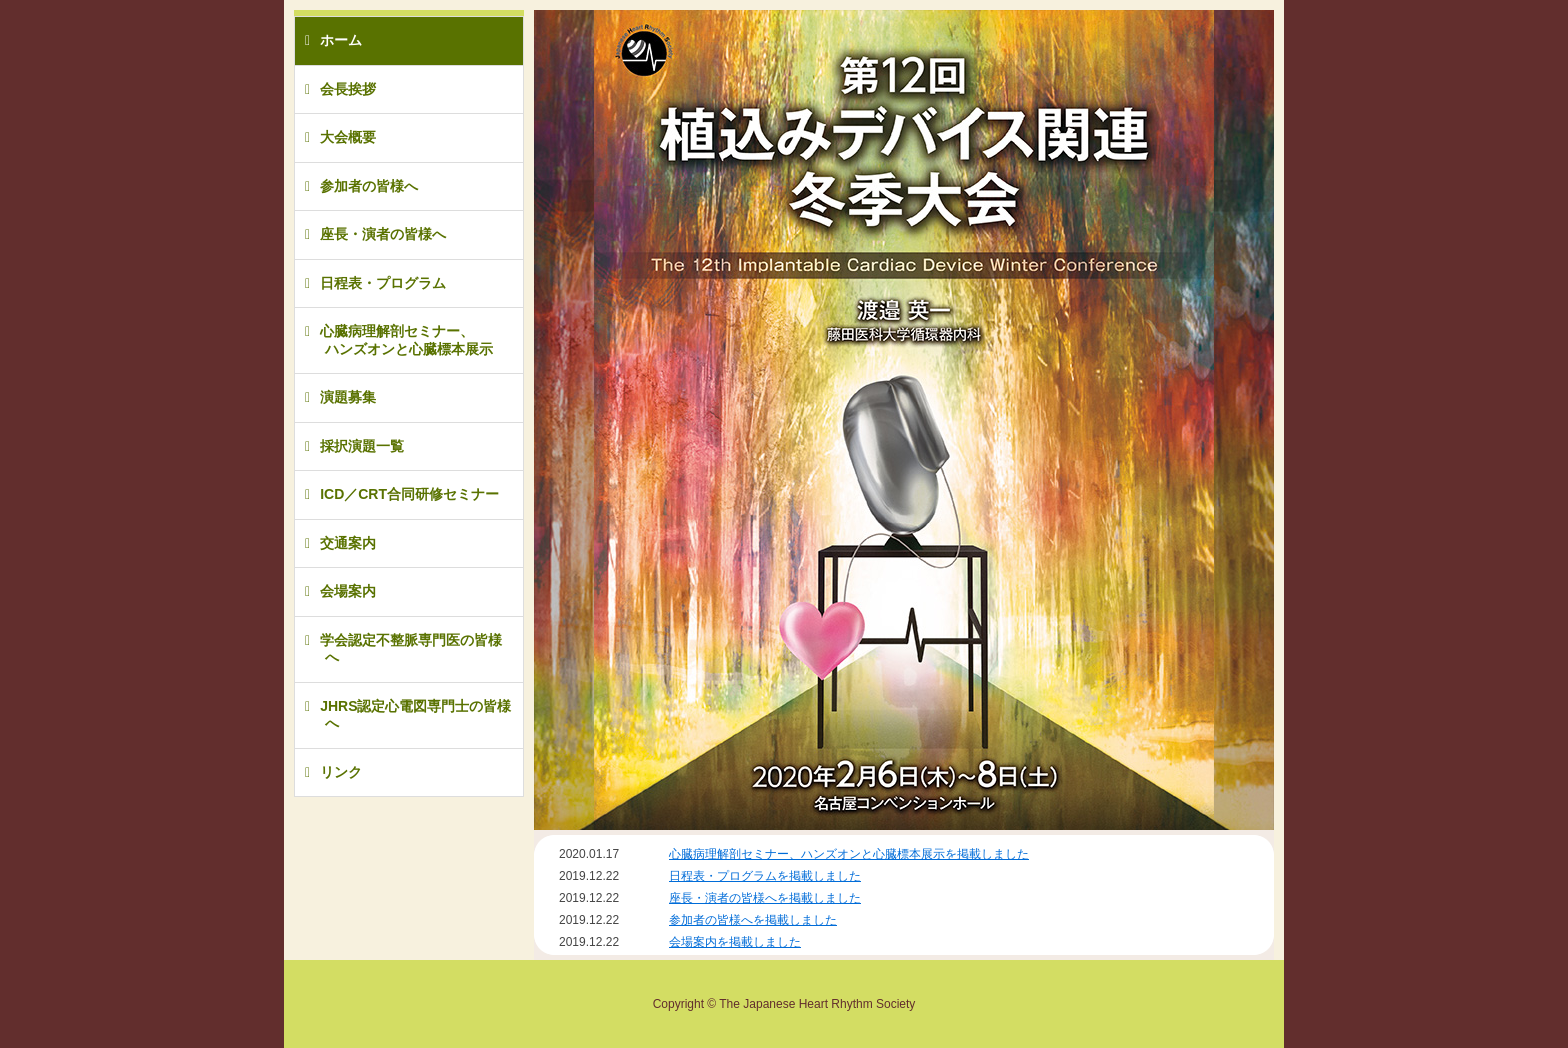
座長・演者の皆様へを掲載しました (765, 898)
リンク (341, 772)
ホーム (341, 40)
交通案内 (348, 543)
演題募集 (348, 397)
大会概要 (348, 137)
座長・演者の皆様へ (383, 234)
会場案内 (348, 591)
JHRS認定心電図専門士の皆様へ (415, 715)
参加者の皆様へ (369, 186)
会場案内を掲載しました (735, 942)
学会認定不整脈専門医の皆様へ (411, 649)
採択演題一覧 (362, 446)
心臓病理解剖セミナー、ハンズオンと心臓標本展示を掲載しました (849, 854)
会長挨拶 (348, 89)
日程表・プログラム (383, 283)
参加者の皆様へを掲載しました (753, 920)
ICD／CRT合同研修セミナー (409, 494)
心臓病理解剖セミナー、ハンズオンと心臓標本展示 (406, 340)
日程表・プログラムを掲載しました (765, 876)
